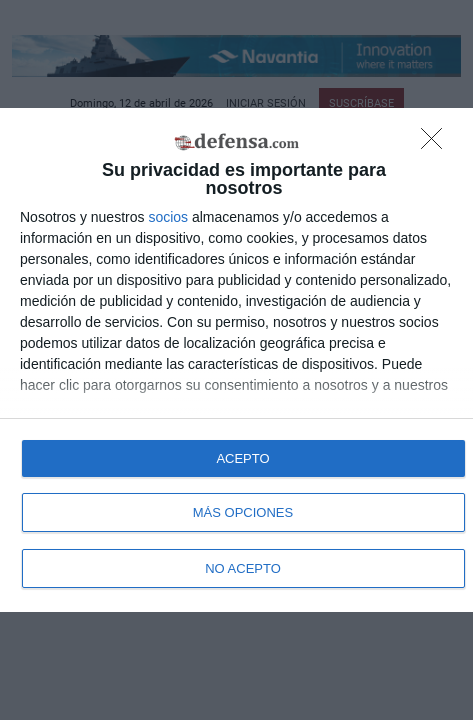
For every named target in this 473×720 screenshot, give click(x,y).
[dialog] (236, 360)
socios (168, 217)
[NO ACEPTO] (437, 144)
